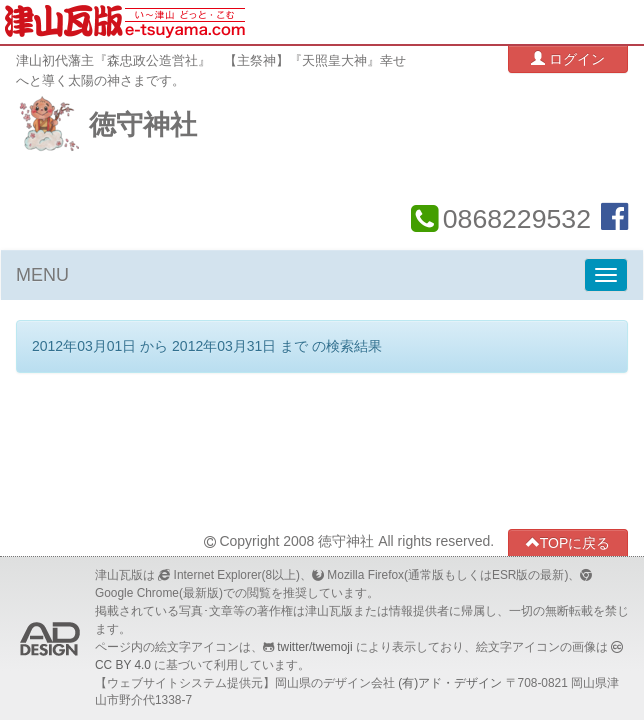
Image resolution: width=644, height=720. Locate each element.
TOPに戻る (568, 542)
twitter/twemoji (314, 647)
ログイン (568, 58)
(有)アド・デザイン (450, 683)
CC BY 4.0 (123, 665)
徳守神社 (143, 125)
